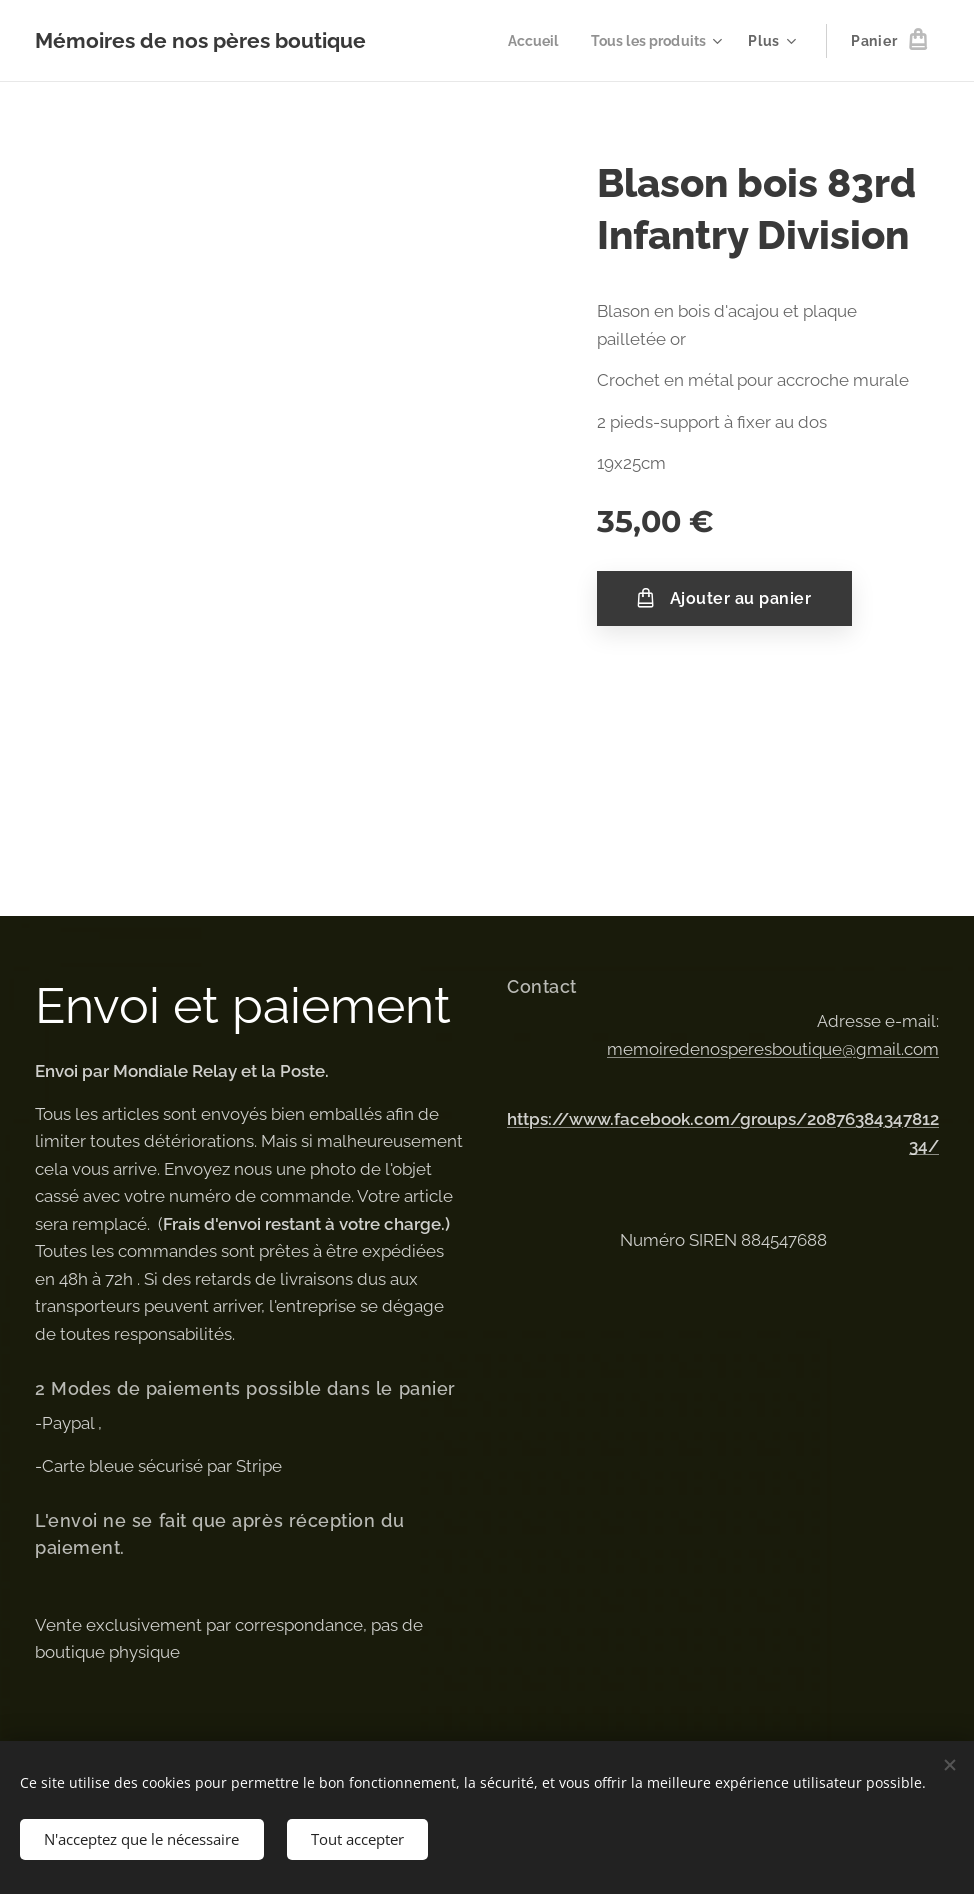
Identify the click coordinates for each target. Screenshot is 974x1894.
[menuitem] (527, 41)
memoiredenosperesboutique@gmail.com (773, 1048)
